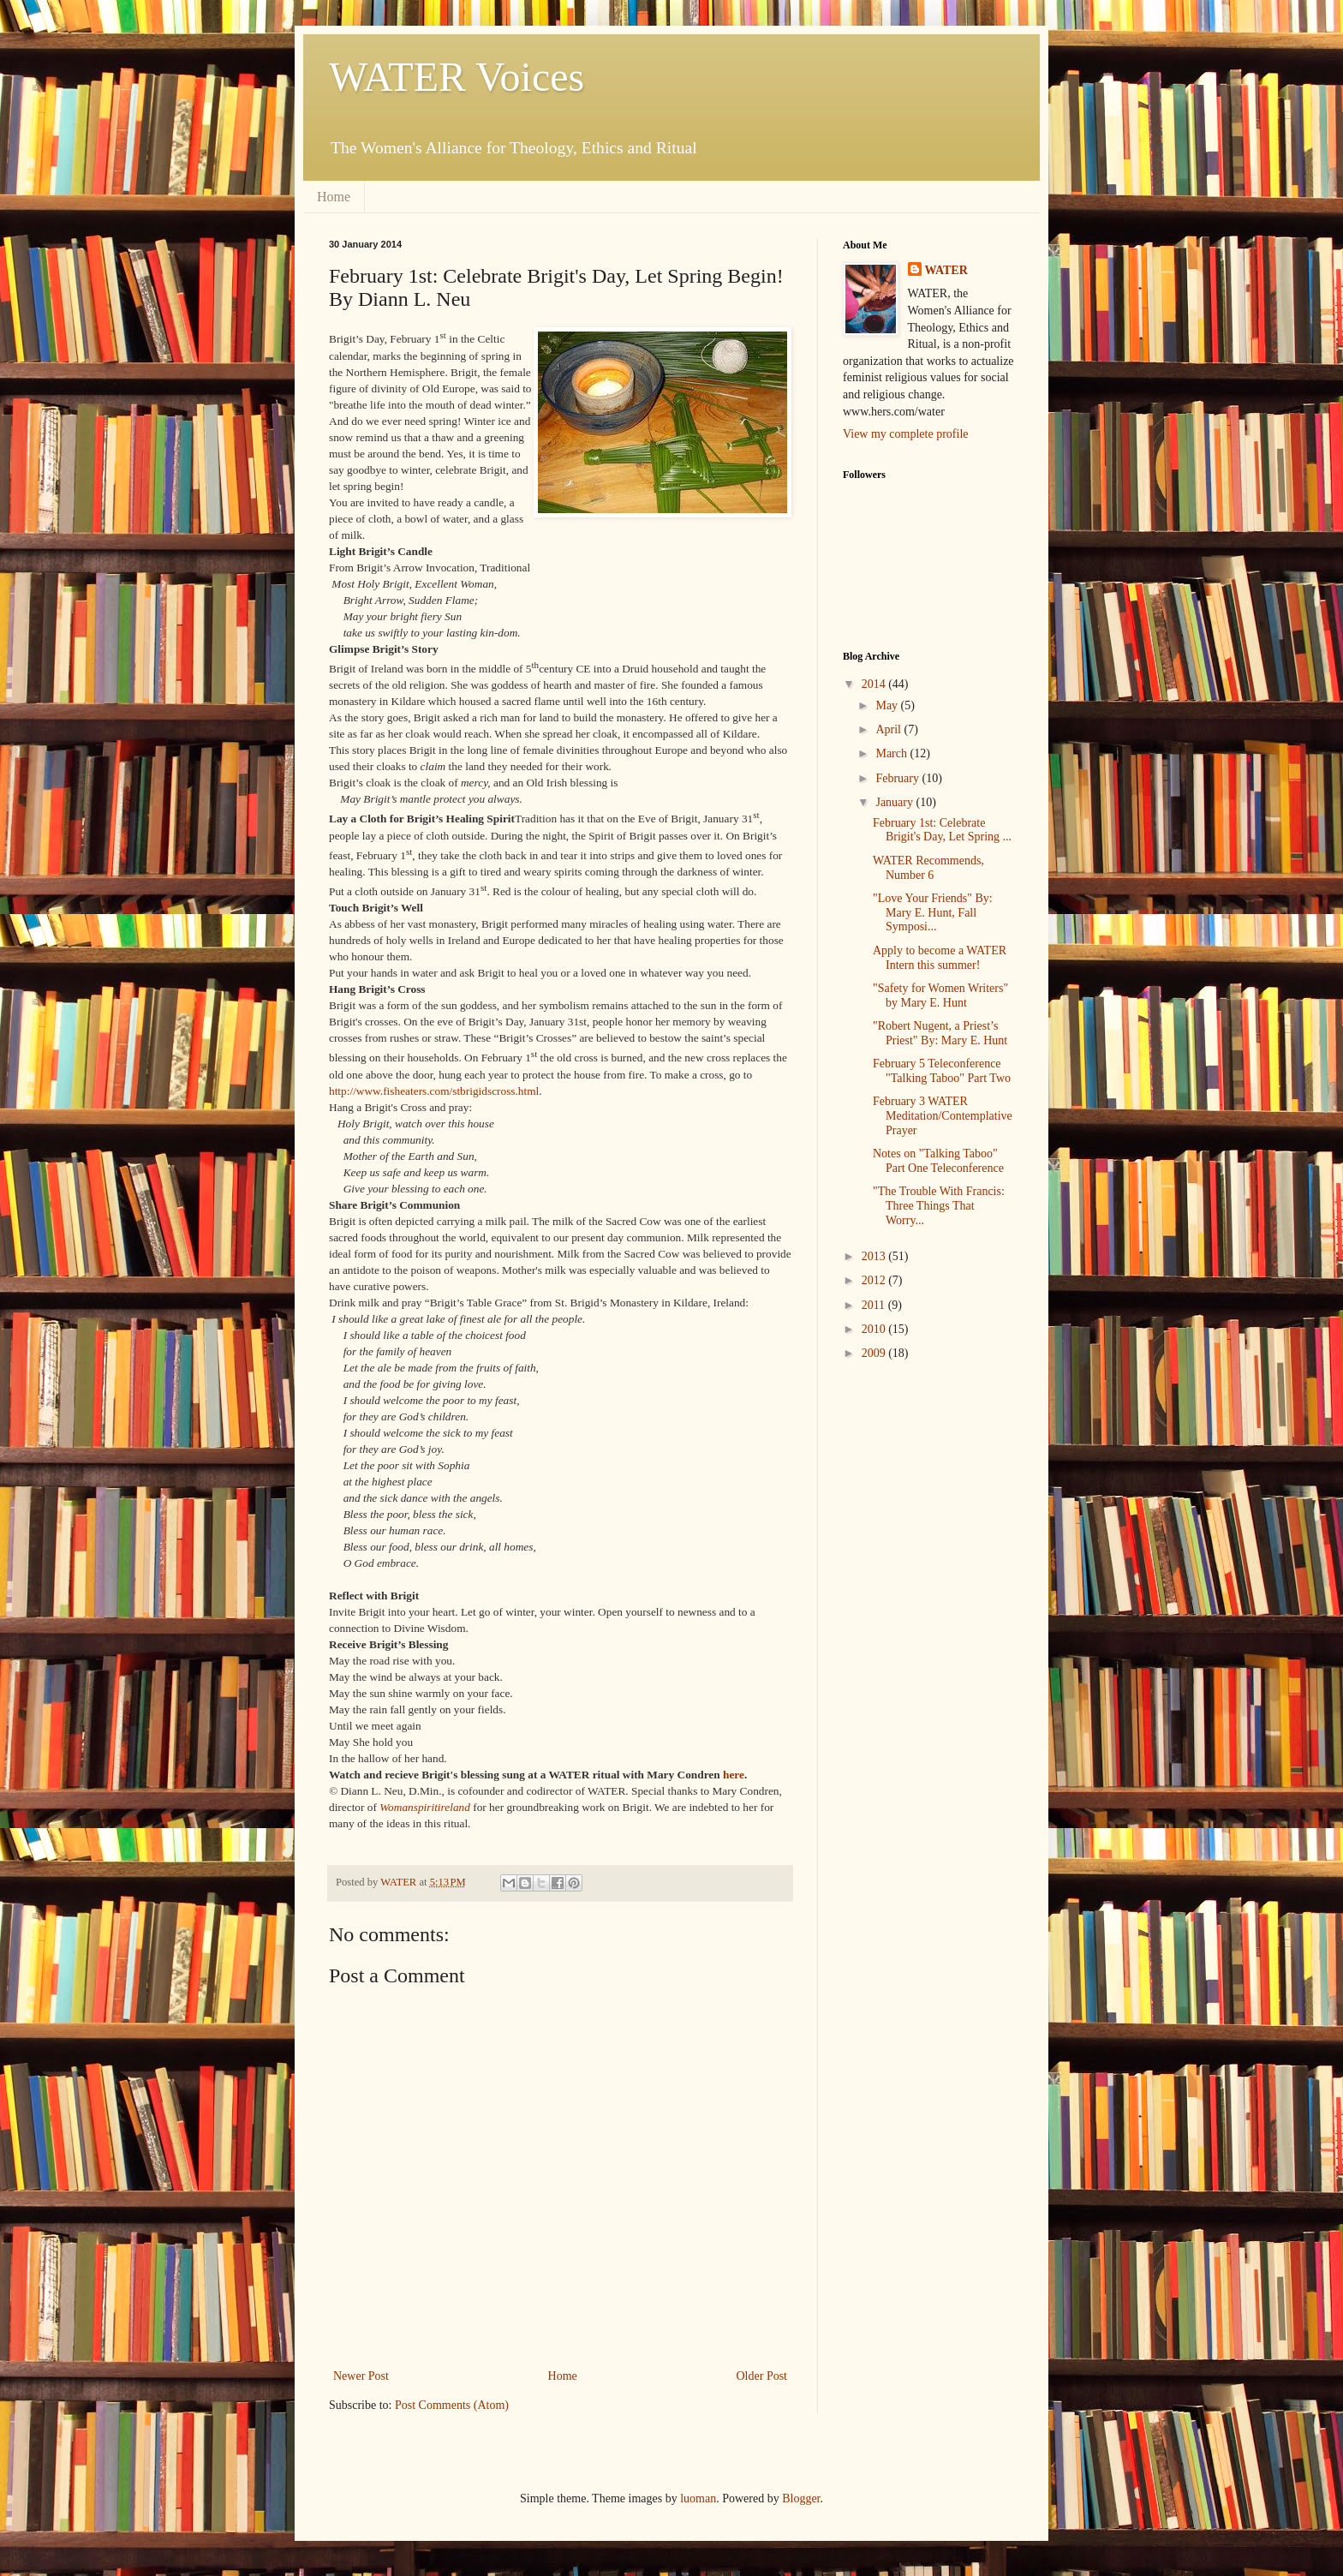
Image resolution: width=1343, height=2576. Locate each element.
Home (333, 196)
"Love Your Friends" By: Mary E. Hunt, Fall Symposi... (933, 913)
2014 (875, 684)
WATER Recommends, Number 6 (928, 868)
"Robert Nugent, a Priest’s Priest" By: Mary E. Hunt (940, 1033)
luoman (698, 2498)
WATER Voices (456, 76)
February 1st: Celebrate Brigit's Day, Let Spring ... (942, 830)
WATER (946, 270)
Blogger (801, 2498)
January (895, 802)
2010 (875, 1329)
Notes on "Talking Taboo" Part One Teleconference (938, 1160)
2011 (875, 1305)
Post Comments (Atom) (452, 2405)
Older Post (762, 2376)
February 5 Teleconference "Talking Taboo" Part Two (942, 1071)
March (892, 753)
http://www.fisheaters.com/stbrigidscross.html (434, 1091)
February (898, 778)
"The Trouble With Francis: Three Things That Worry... (939, 1206)
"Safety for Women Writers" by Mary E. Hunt (940, 995)
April (889, 729)
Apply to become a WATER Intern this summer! (939, 957)
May (887, 705)
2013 (875, 1256)
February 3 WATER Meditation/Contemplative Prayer (942, 1116)
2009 (875, 1353)
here (733, 1774)
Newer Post (361, 2376)
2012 (875, 1280)
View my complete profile (906, 433)
